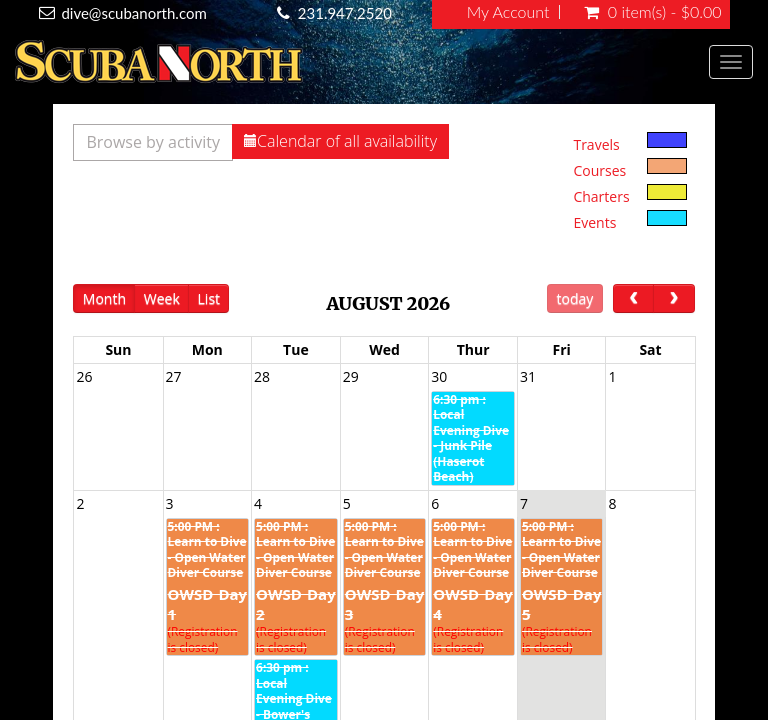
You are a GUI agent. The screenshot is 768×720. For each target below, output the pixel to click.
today (575, 298)
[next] (673, 298)
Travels (596, 144)
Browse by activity (153, 142)
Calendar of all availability (340, 141)
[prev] (633, 298)
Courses (599, 170)
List (209, 298)
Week (162, 298)
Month (104, 298)
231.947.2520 (345, 13)
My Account (508, 12)
